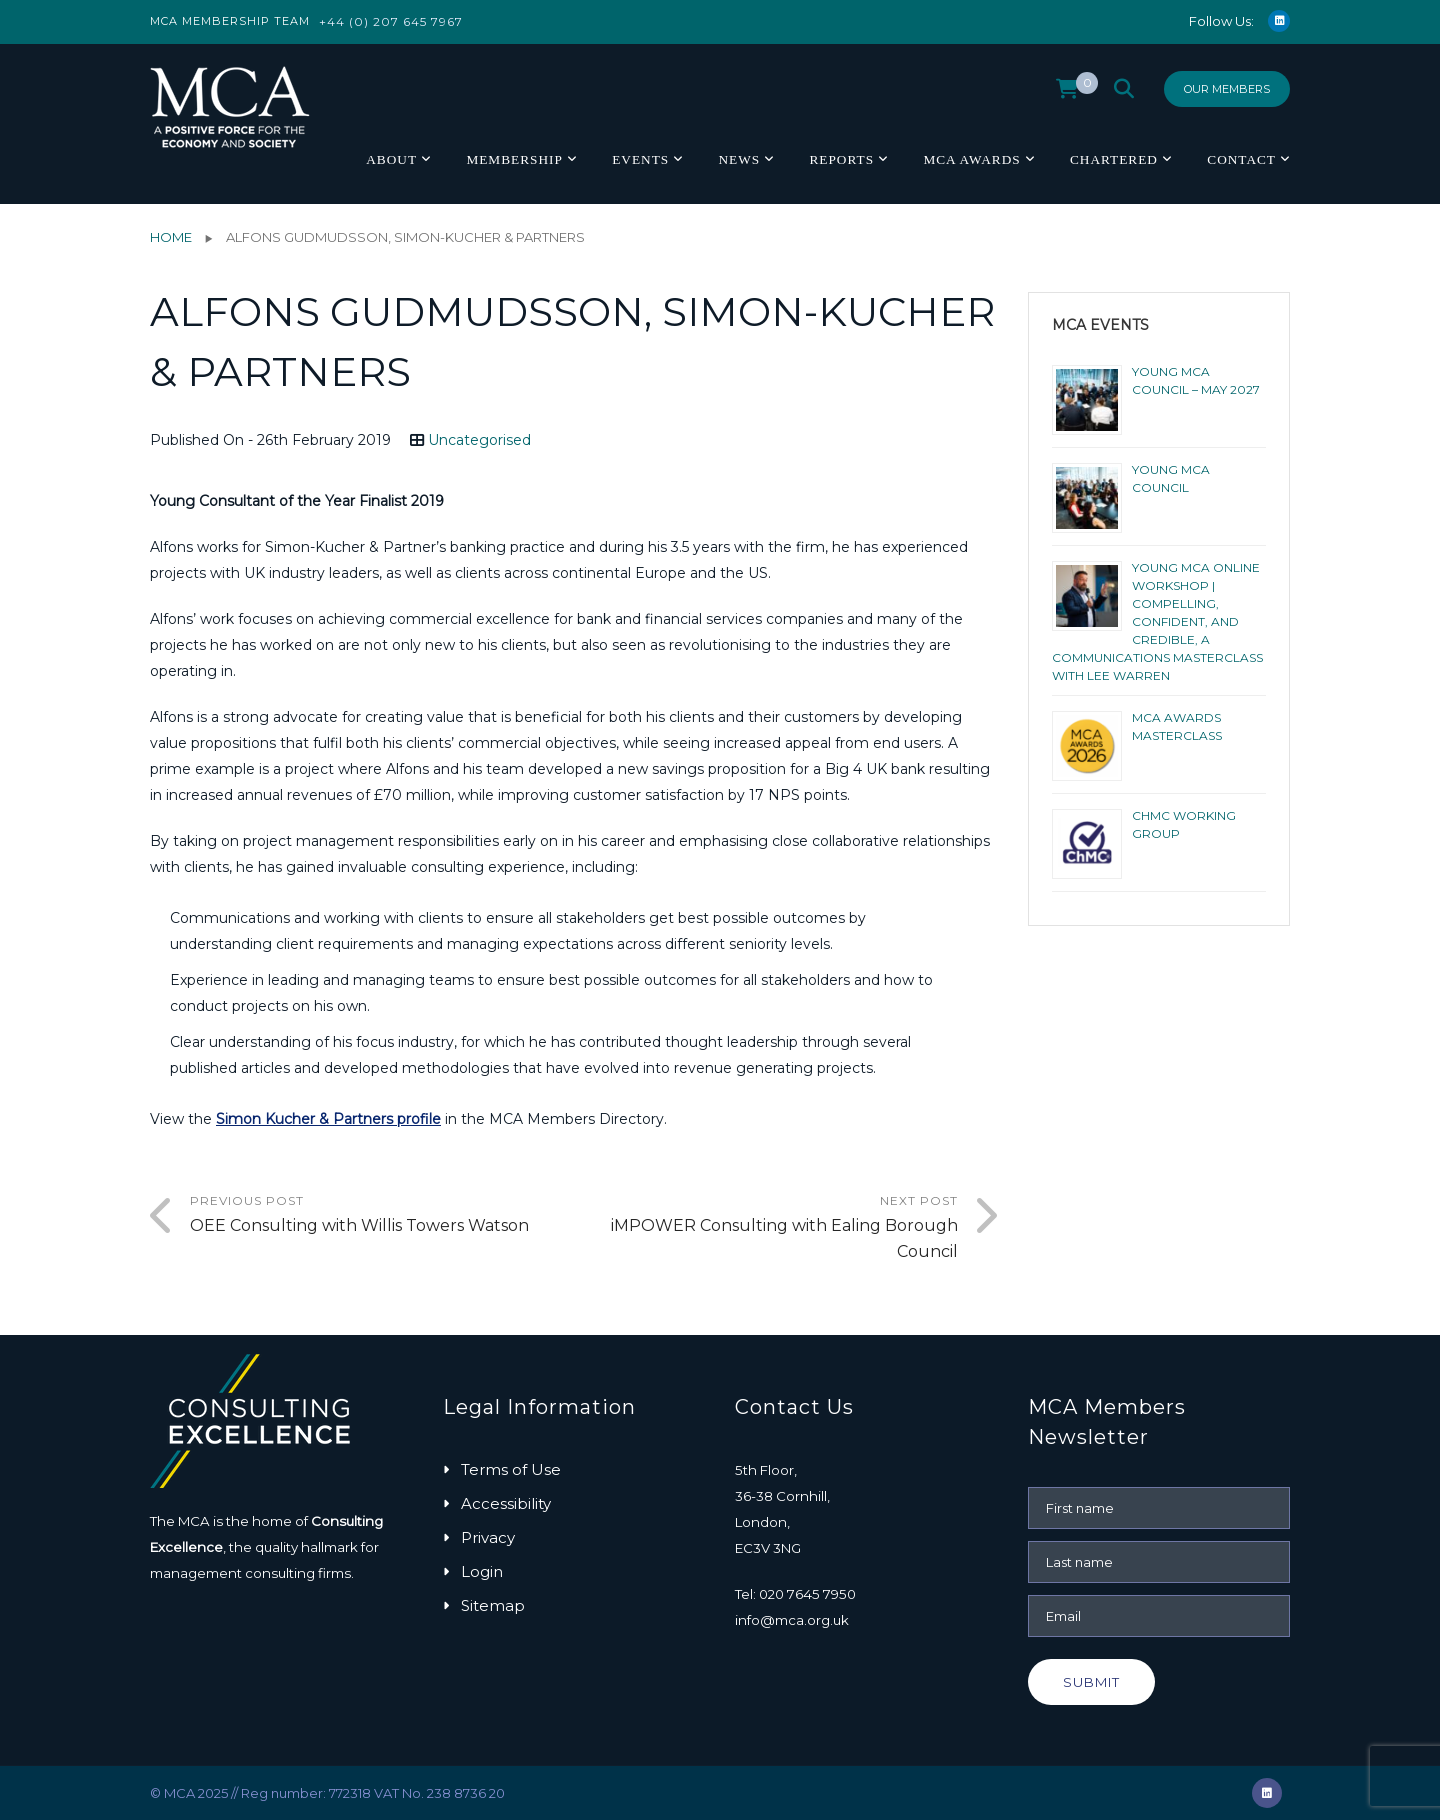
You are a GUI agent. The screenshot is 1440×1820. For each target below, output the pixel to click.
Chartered (1114, 159)
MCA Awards (971, 159)
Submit (1091, 1682)
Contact (1241, 159)
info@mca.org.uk (792, 1620)
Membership (514, 159)
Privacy (488, 1537)
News (739, 159)
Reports (841, 159)
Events (640, 159)
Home (171, 237)
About (391, 159)
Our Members (1227, 89)
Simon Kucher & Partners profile (328, 1119)
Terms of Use (511, 1469)
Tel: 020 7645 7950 (795, 1594)
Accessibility (506, 1503)
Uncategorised (479, 440)
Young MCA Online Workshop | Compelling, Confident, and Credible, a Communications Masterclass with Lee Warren (1157, 621)
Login (482, 1571)
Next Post (766, 1229)
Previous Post (382, 1216)
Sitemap (493, 1605)
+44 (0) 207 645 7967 (391, 21)
